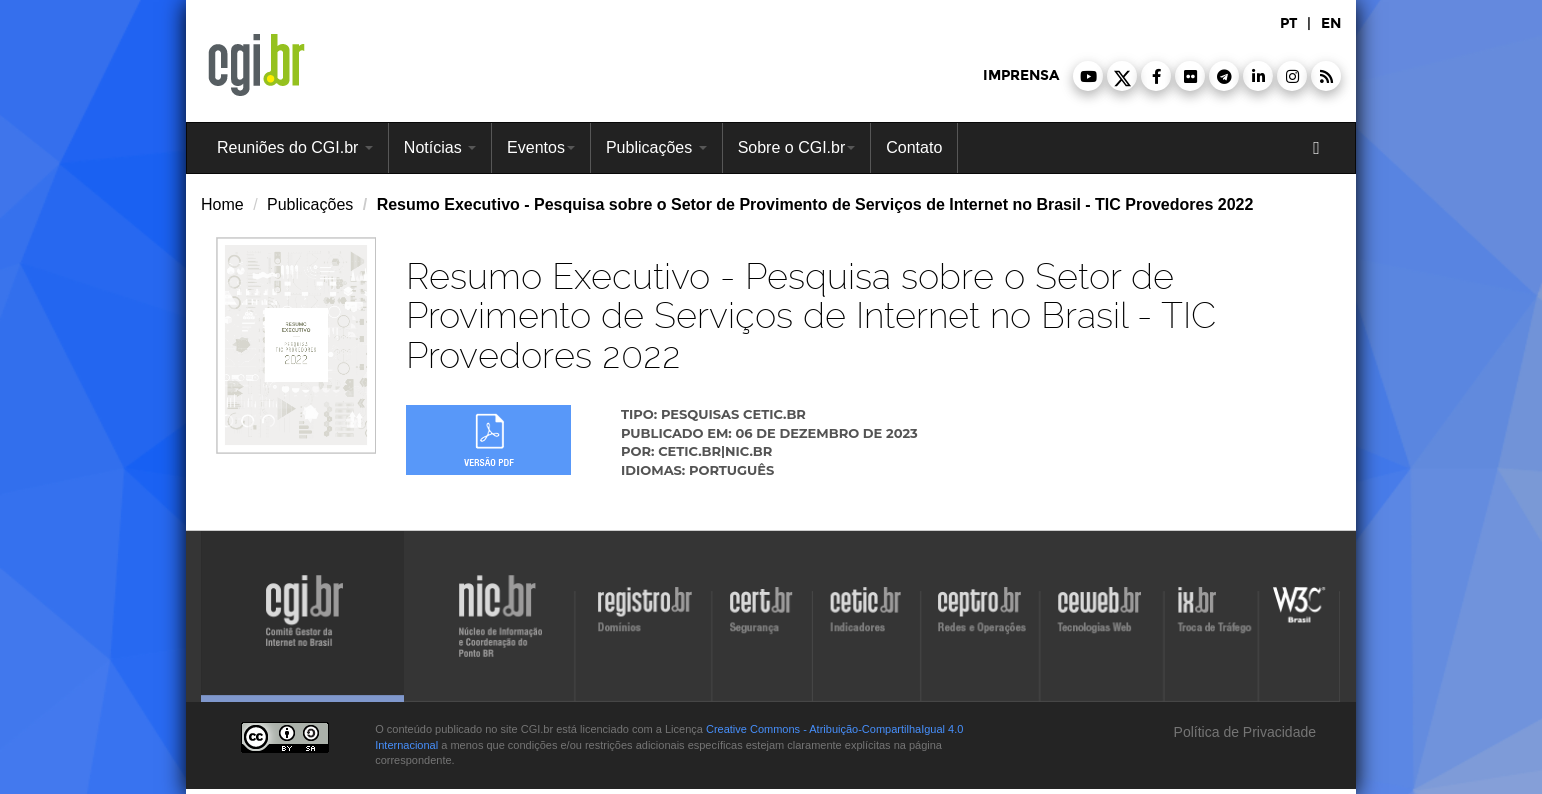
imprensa (1021, 75)
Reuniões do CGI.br (295, 147)
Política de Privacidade (1243, 732)
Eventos (541, 147)
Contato (914, 147)
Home (222, 204)
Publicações (656, 147)
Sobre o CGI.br (797, 147)
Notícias (440, 147)
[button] (1088, 76)
